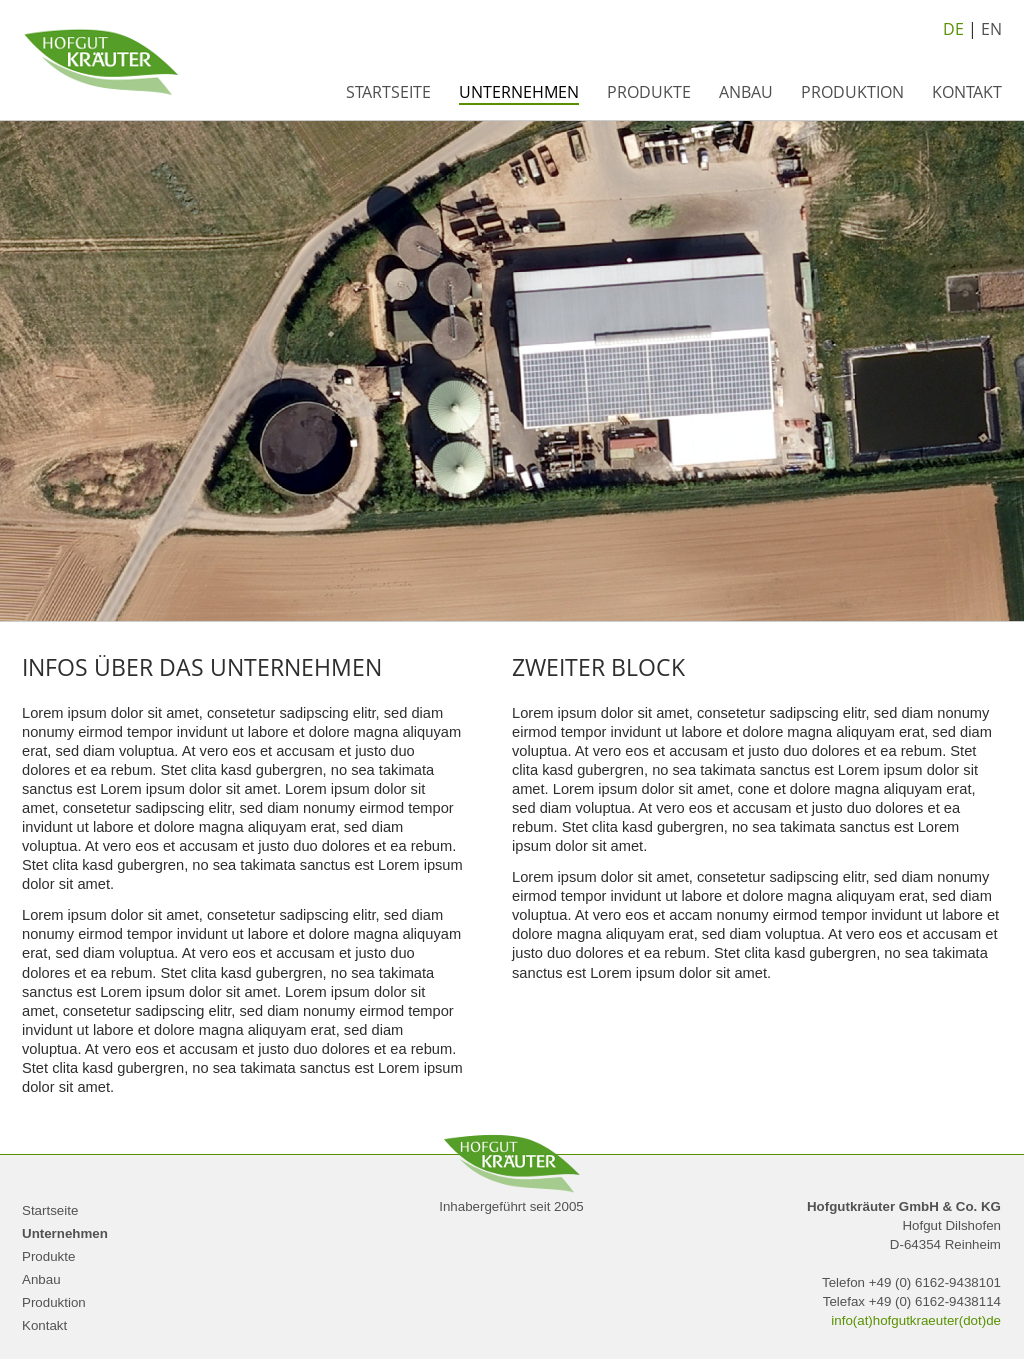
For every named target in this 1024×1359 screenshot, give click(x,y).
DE (953, 29)
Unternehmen (519, 92)
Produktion (852, 92)
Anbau (746, 92)
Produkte (649, 92)
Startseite (388, 92)
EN (991, 29)
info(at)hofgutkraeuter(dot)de (916, 1320)
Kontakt (967, 92)
